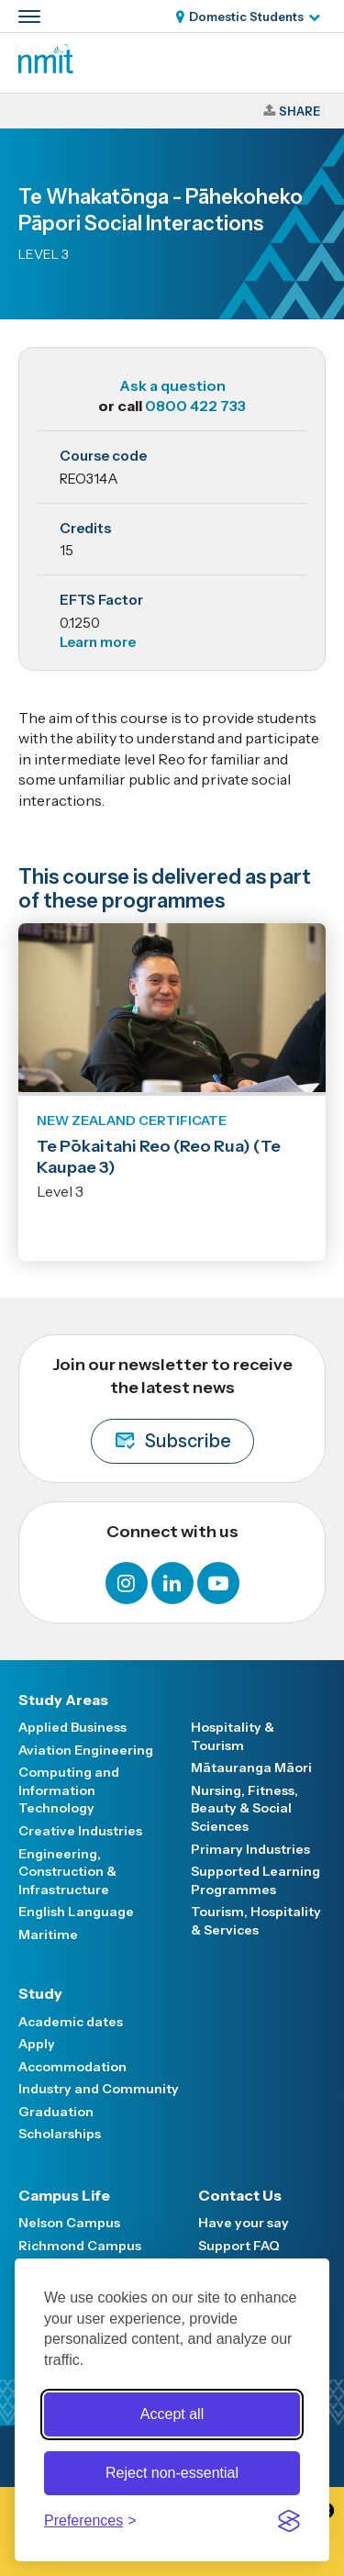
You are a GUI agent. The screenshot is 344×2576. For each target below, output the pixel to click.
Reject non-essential (172, 2473)
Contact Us (240, 2195)
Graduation (56, 2111)
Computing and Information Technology (68, 1790)
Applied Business (72, 1727)
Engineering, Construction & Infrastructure (67, 1872)
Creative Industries (80, 1831)
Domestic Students (246, 16)
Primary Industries (250, 1849)
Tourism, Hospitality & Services (256, 1920)
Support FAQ (239, 2245)
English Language (76, 1911)
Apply (36, 2043)
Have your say (243, 2222)
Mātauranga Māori (251, 1767)
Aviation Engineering (85, 1750)
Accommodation (72, 2066)
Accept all (172, 2414)
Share (299, 111)
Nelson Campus (69, 2222)
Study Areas (63, 1699)
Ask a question (172, 385)
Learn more (98, 642)
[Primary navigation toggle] (29, 16)
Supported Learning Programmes (255, 1880)
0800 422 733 (195, 405)
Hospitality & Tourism (232, 1736)
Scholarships (59, 2133)
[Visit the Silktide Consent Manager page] (289, 2521)
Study (40, 1993)
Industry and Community (98, 2088)
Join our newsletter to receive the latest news (172, 1409)
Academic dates (70, 2021)
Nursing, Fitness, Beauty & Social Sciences (244, 1808)
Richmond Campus (79, 2245)
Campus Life (64, 2195)
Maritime (48, 1934)
